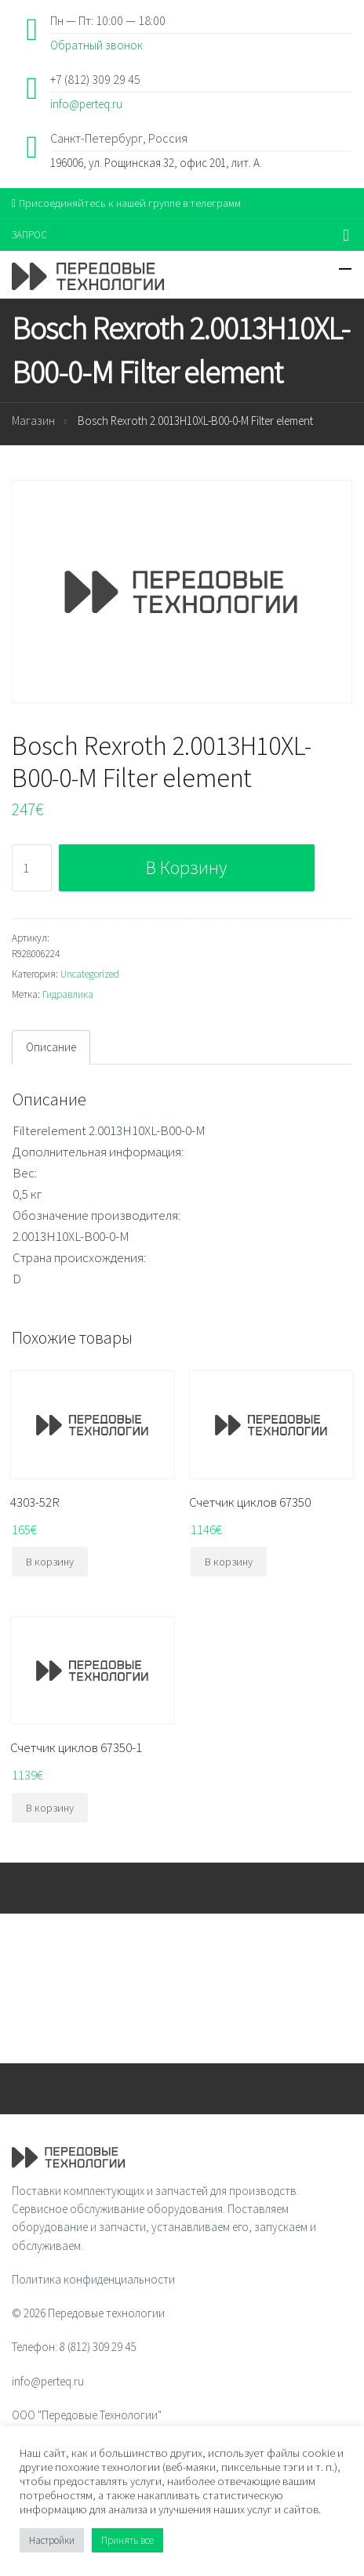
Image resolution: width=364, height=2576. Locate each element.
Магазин (33, 420)
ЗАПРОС (29, 234)
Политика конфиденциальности (93, 2279)
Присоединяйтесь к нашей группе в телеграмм (126, 203)
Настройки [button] (52, 2540)
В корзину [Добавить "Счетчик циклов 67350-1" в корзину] (50, 1808)
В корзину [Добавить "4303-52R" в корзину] (50, 1562)
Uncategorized (89, 974)
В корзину (186, 867)
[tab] (51, 1047)
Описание (51, 1046)
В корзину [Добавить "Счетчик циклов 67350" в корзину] (229, 1562)
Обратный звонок (96, 45)
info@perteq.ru (86, 103)
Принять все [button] (127, 2540)
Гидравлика (67, 994)
